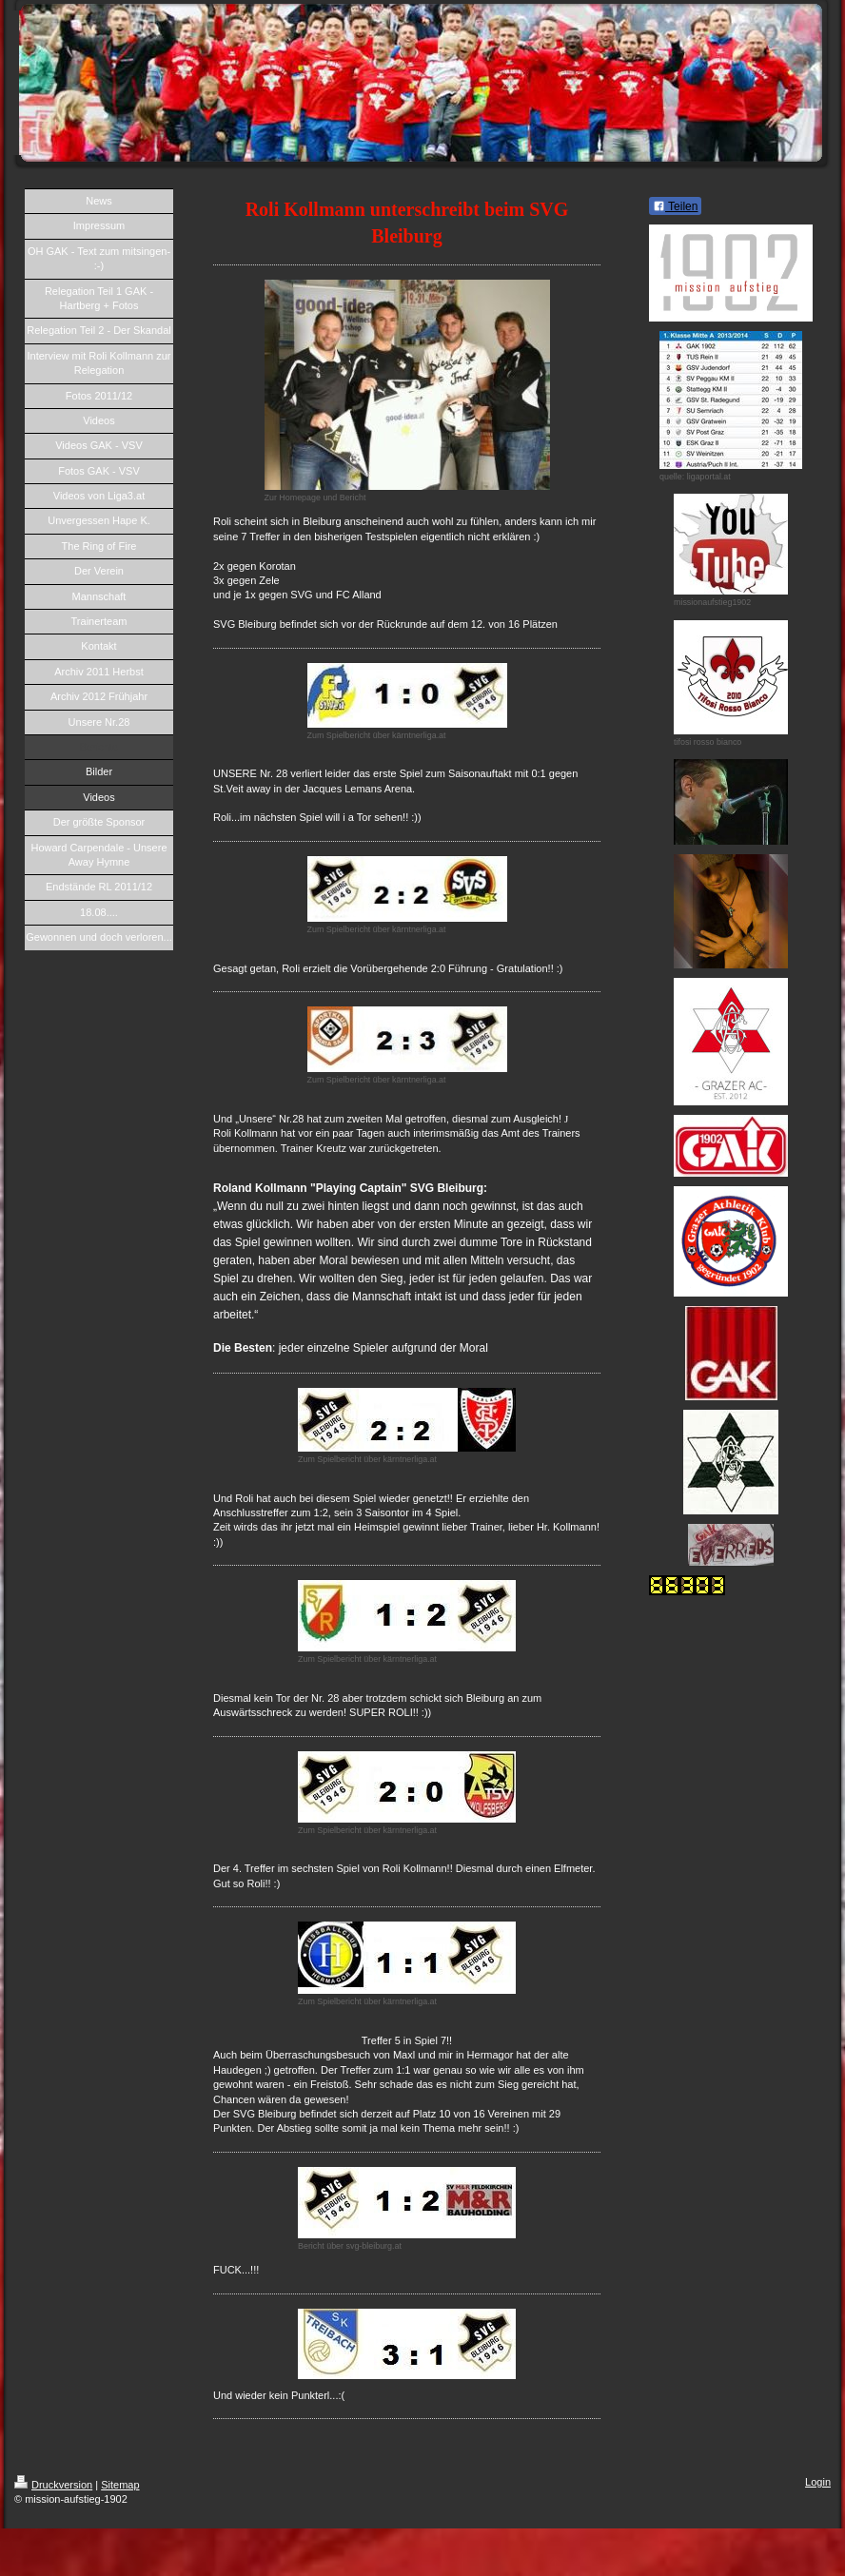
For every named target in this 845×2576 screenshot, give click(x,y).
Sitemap (120, 2484)
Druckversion (53, 2484)
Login (818, 2482)
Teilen (675, 206)
